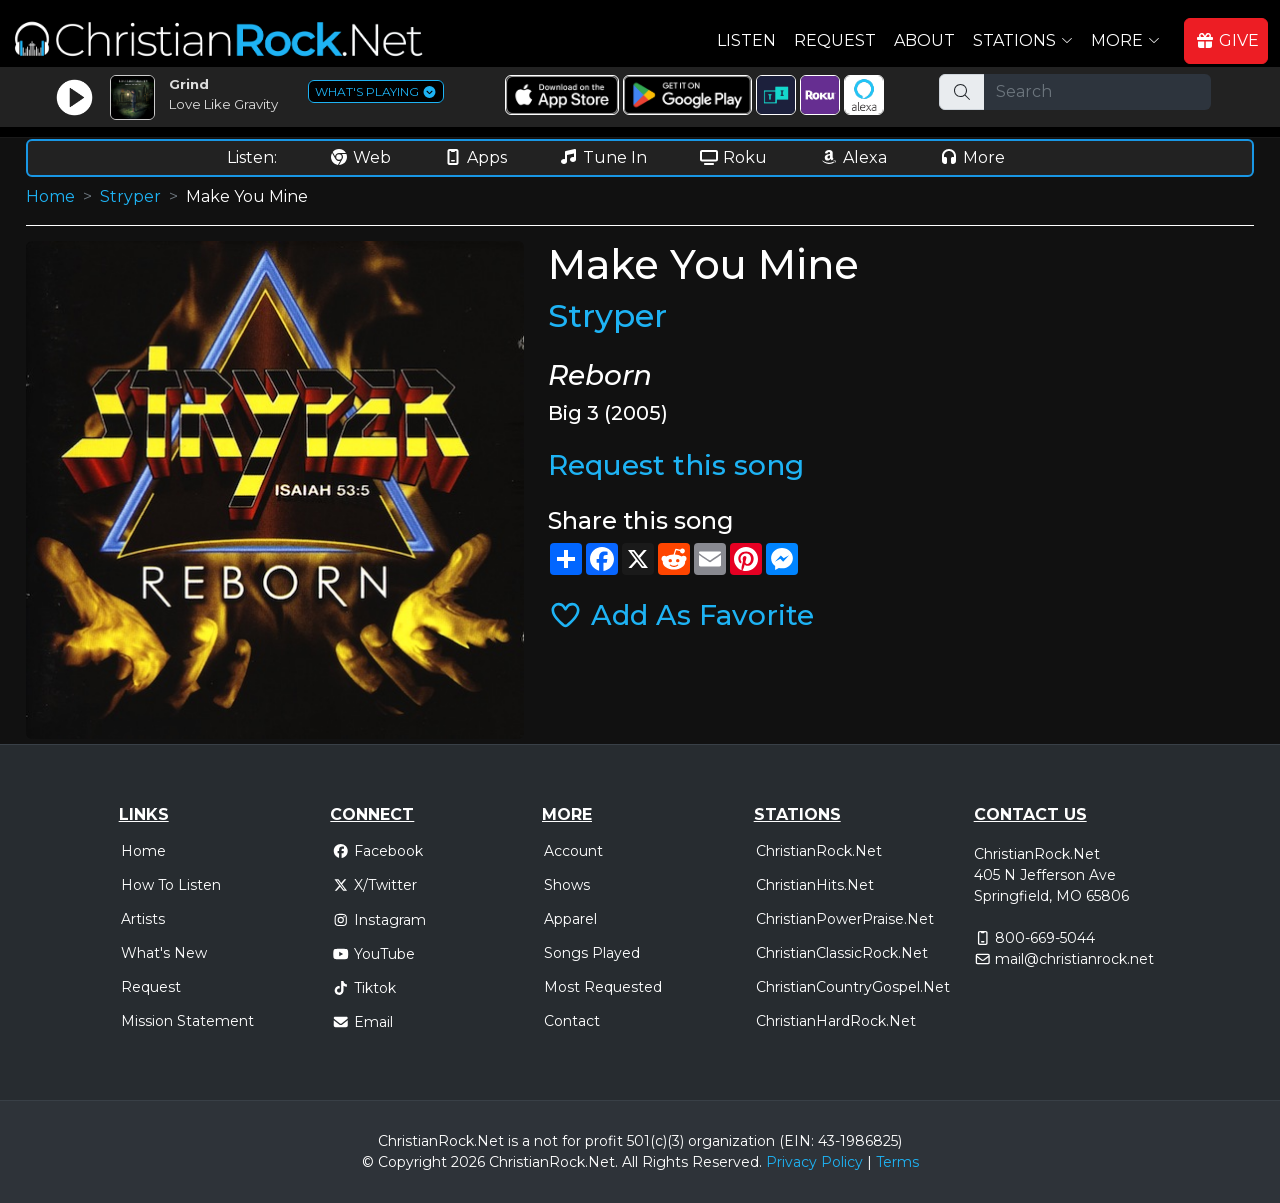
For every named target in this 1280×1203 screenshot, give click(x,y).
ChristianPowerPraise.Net (845, 919)
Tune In (603, 157)
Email (362, 1022)
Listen (746, 40)
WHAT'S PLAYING (376, 91)
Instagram (379, 920)
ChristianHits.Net (815, 885)
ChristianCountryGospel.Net (853, 987)
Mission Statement (187, 1021)
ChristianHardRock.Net (836, 1021)
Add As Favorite (681, 615)
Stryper (130, 196)
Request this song (676, 465)
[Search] (1097, 92)
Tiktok (364, 988)
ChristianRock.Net (819, 851)
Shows (567, 885)
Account (573, 851)
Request (835, 40)
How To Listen (171, 885)
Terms (897, 1162)
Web (360, 157)
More (972, 157)
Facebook (377, 851)
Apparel (570, 919)
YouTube (373, 954)
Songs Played (592, 953)
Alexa (853, 157)
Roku (733, 157)
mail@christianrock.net (1074, 959)
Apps (475, 157)
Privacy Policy (814, 1162)
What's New (164, 953)
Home (50, 196)
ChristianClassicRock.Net (842, 953)
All (630, 1162)
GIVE (1227, 40)
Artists (143, 919)
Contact (572, 1021)
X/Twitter (374, 885)
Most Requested (603, 987)
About (924, 40)
